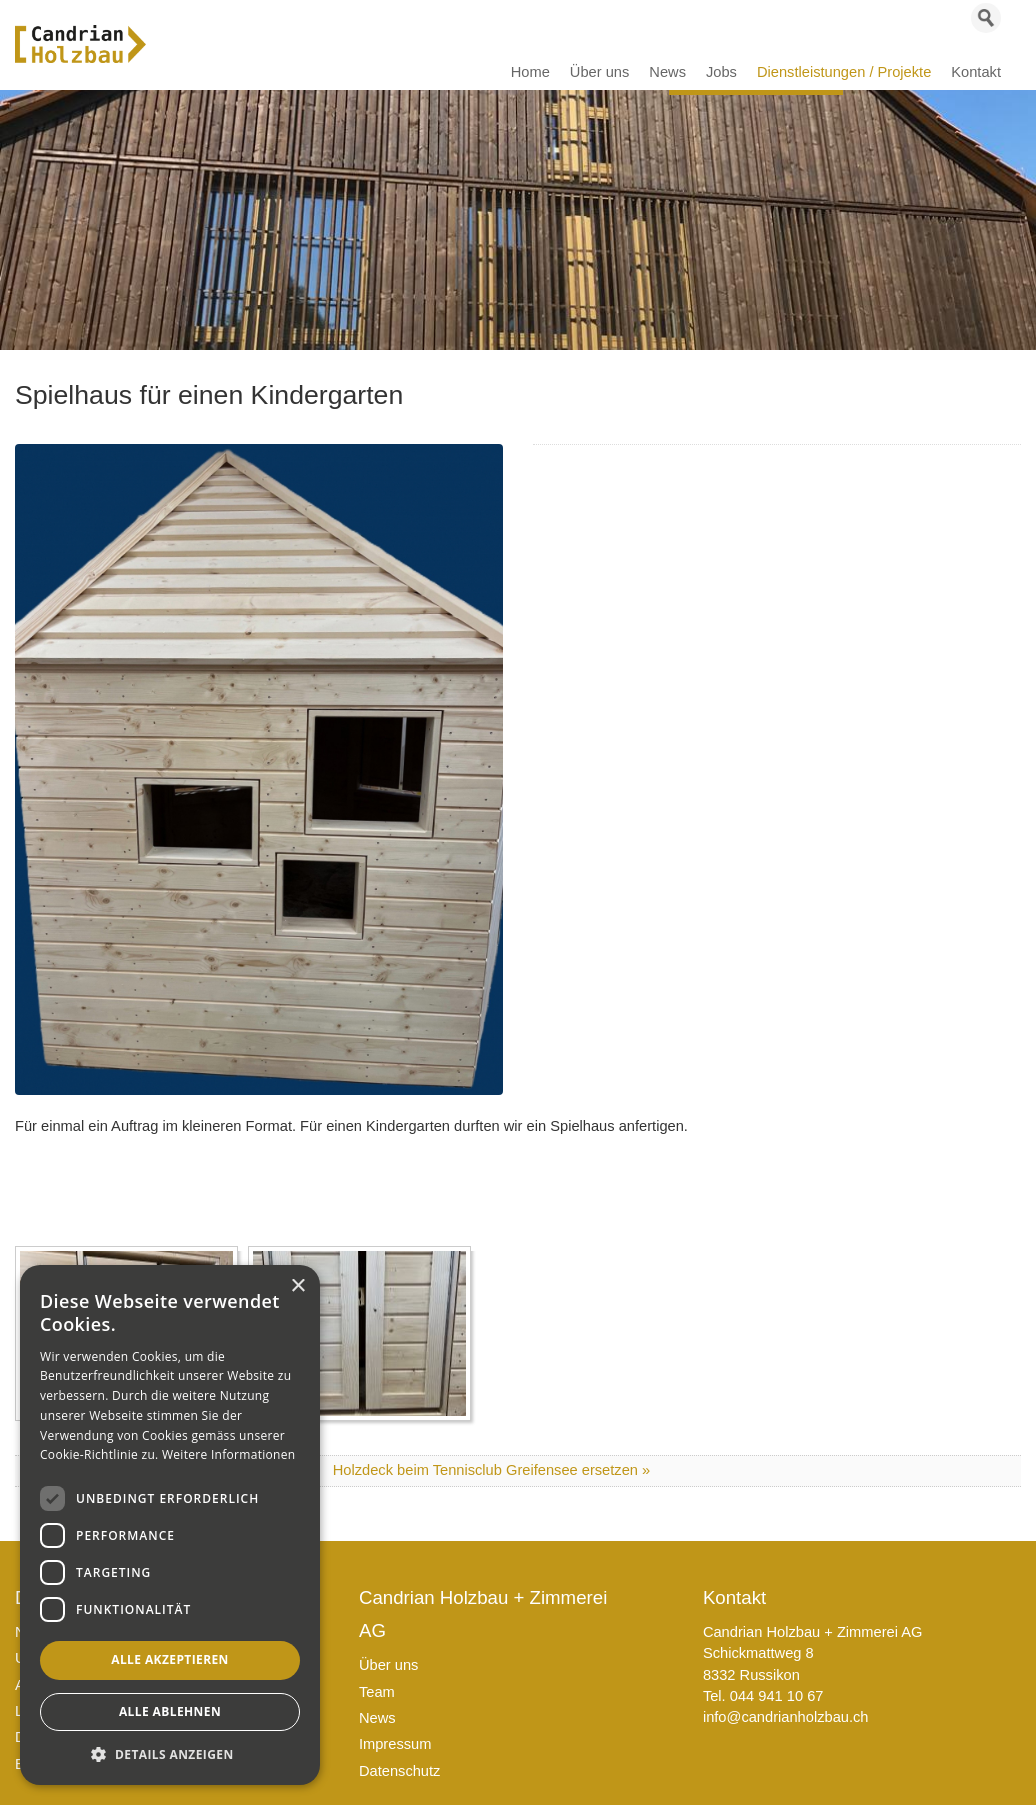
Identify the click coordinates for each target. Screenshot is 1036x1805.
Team (377, 1692)
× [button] (297, 1286)
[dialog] (170, 1525)
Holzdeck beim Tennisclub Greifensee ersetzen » (491, 1470)
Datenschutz (399, 1771)
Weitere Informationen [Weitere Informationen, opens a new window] (229, 1454)
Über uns (388, 1665)
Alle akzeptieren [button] (170, 1659)
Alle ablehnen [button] (170, 1711)
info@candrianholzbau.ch (786, 1717)
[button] (170, 1754)
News (377, 1718)
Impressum (395, 1744)
